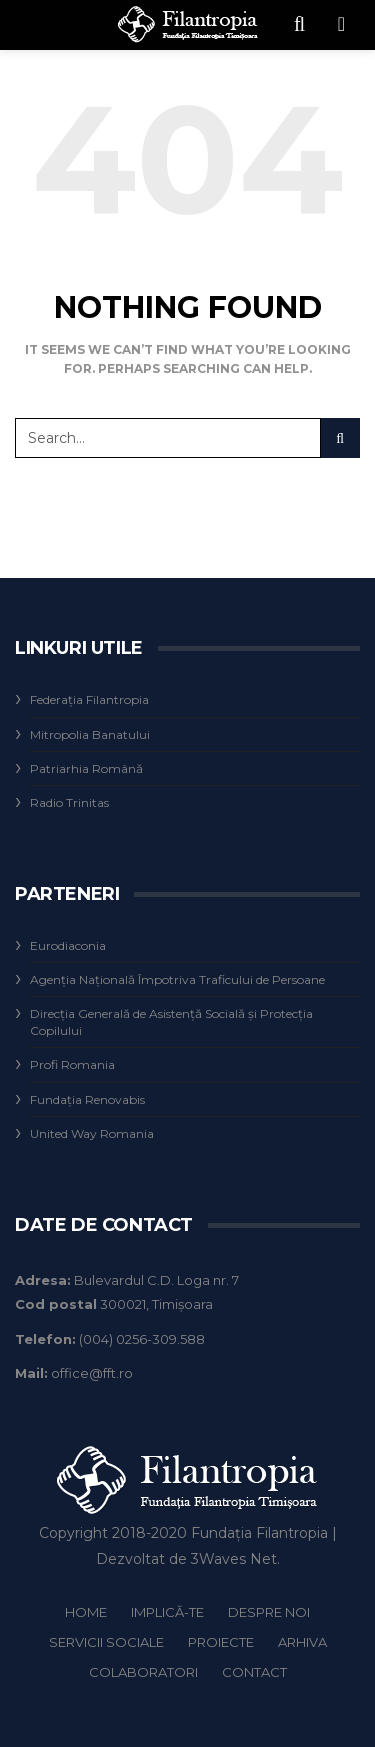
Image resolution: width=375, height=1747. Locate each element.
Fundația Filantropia (259, 1533)
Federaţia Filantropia (89, 699)
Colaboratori (143, 1672)
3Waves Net (234, 1559)
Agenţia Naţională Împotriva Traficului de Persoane (177, 979)
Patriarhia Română (86, 768)
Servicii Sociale (106, 1642)
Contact (254, 1672)
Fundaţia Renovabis (87, 1099)
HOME (86, 1612)
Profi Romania (72, 1064)
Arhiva (302, 1642)
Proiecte (221, 1642)
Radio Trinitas (69, 802)
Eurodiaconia (68, 945)
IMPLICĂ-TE (167, 1612)
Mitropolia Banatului (90, 734)
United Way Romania (92, 1133)
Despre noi (269, 1612)
